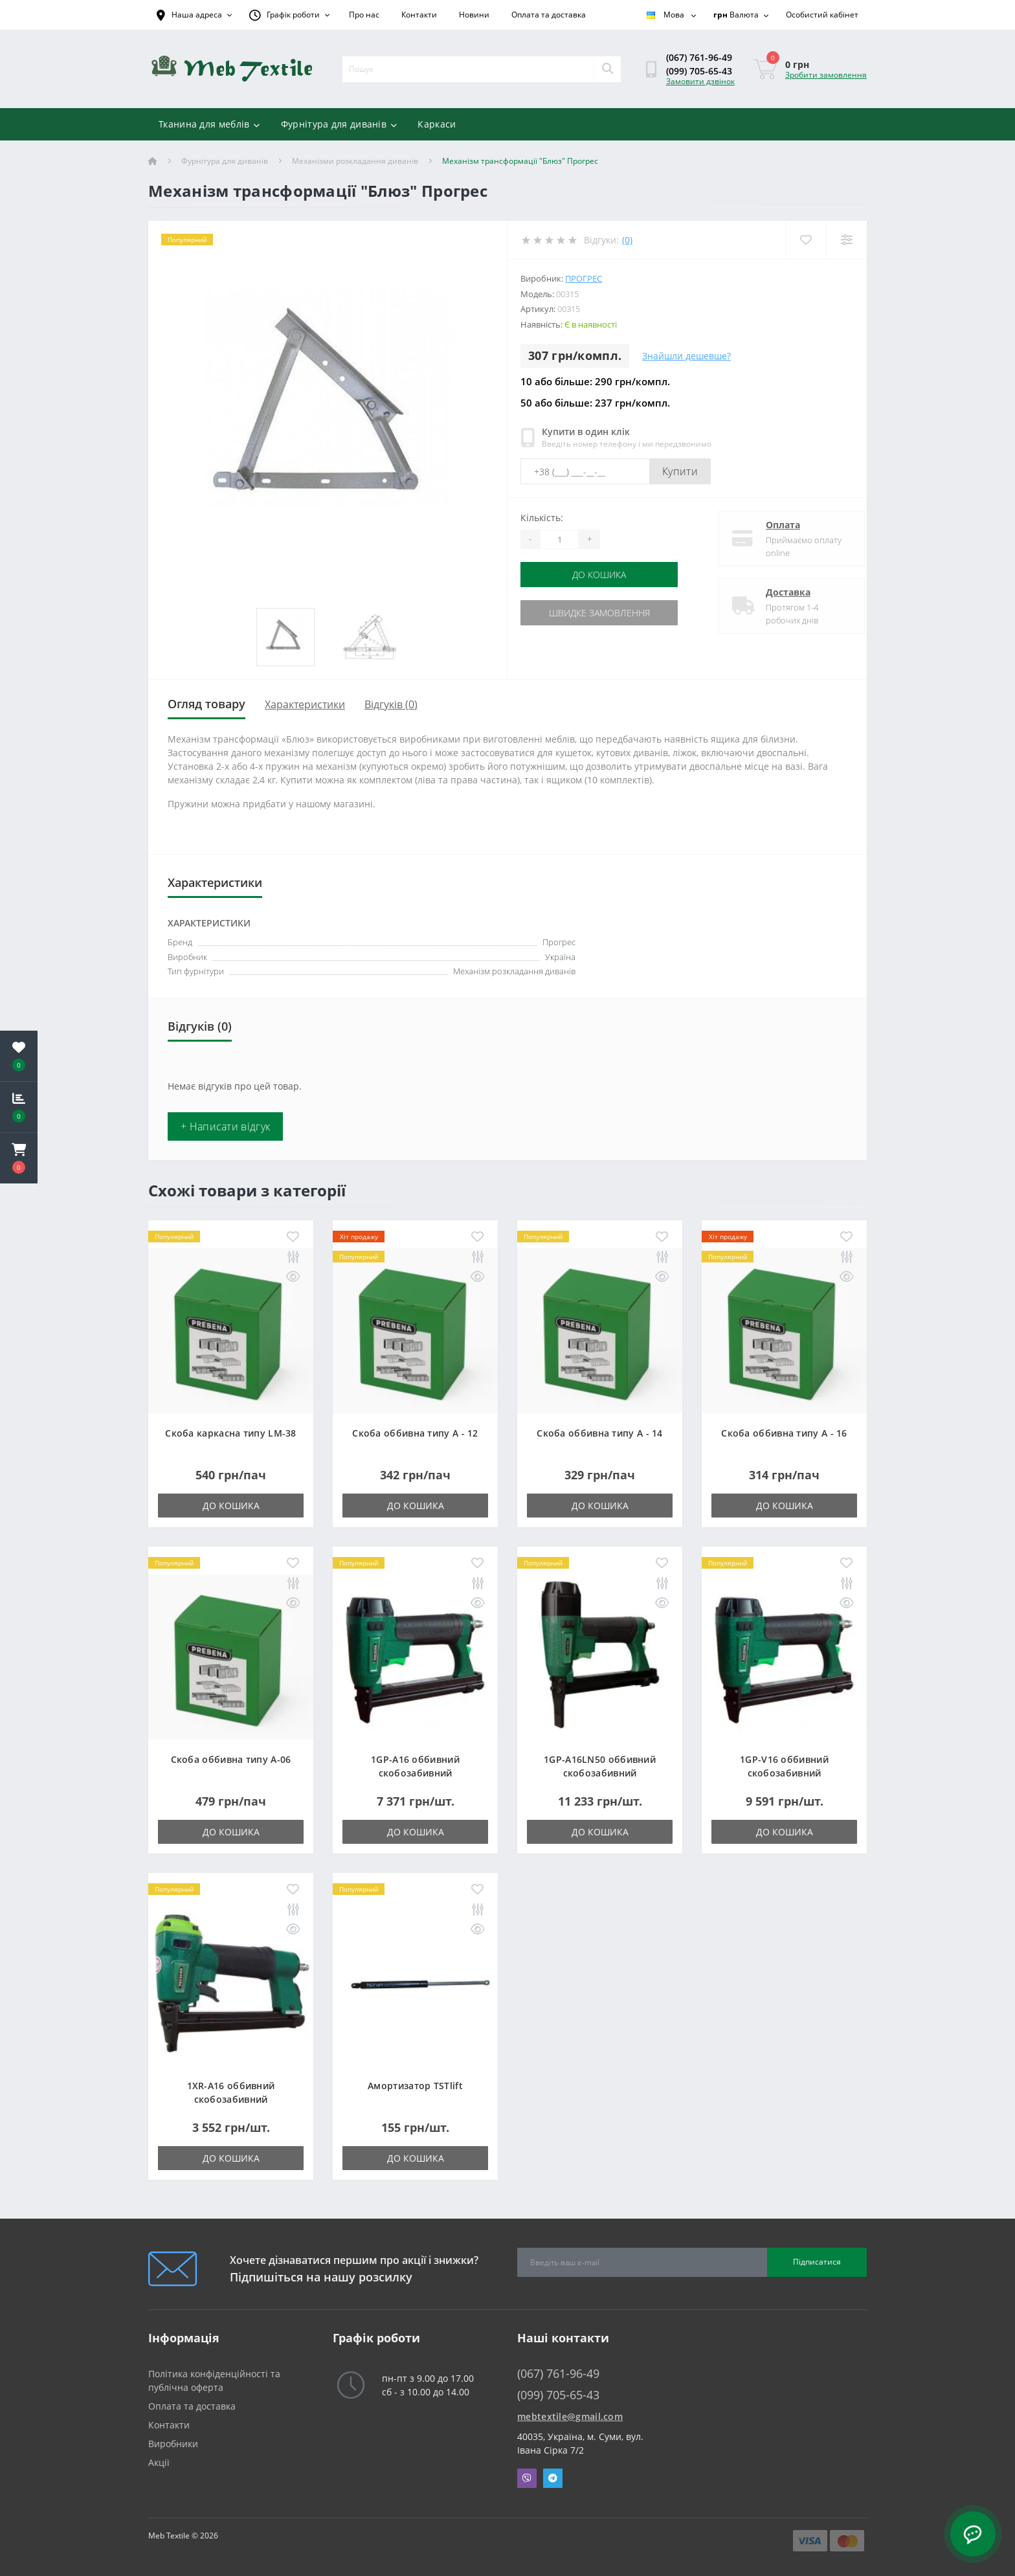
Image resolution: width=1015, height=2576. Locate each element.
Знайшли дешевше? (686, 356)
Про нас (364, 14)
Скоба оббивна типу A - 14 (600, 1433)
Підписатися (817, 2261)
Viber (526, 2478)
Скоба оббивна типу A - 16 (784, 1433)
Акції (159, 2462)
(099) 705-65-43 (699, 71)
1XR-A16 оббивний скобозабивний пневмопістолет (231, 2099)
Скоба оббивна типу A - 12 (415, 1433)
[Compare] (846, 240)
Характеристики (305, 704)
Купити (680, 471)
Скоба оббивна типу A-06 (231, 1759)
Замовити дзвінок (700, 81)
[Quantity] (559, 539)
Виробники (173, 2443)
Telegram (552, 2478)
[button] (19, 1158)
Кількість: (541, 517)
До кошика (599, 574)
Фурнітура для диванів (339, 124)
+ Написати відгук (225, 1126)
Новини (474, 14)
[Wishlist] (805, 240)
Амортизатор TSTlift (415, 2085)
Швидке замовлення (599, 613)
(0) (627, 240)
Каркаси (437, 124)
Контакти (419, 14)
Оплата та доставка (548, 14)
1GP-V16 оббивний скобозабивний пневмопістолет (784, 1773)
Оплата (772, 525)
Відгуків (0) (391, 704)
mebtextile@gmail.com (570, 2416)
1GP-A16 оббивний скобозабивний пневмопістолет (415, 1773)
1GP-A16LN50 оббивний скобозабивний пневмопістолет (600, 1773)
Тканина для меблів (209, 124)
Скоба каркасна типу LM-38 (230, 1433)
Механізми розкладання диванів (355, 160)
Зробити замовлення (826, 74)
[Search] (607, 69)
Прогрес (583, 278)
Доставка (777, 592)
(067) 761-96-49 (699, 57)
